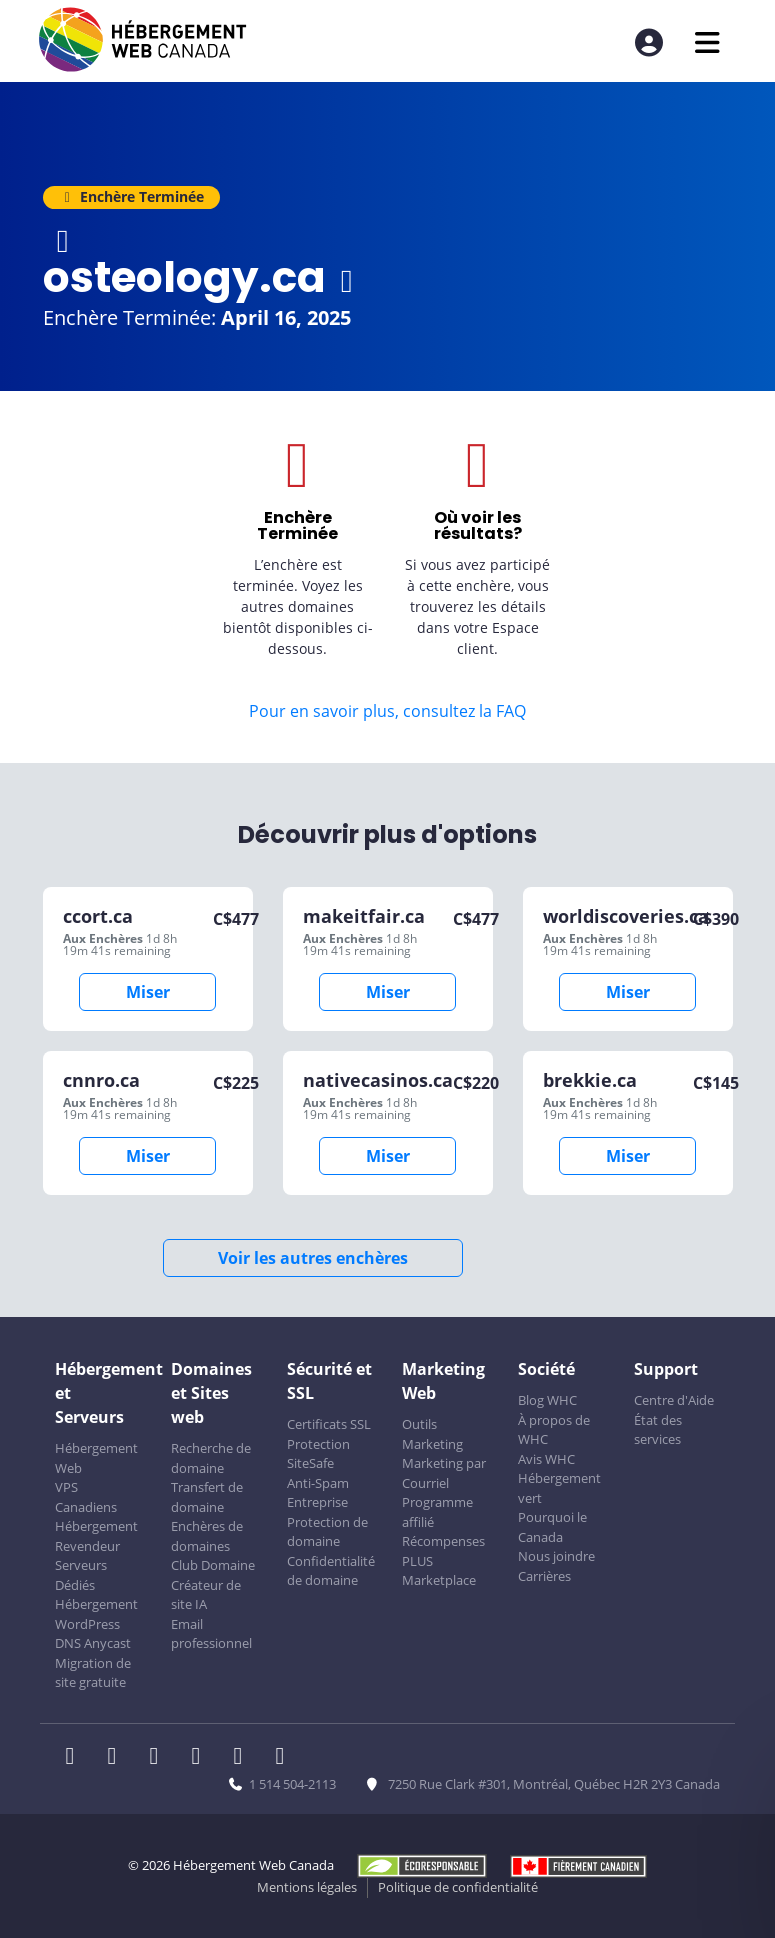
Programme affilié (437, 1512)
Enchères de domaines (207, 1536)
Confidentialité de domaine (331, 1571)
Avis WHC (546, 1459)
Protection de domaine (327, 1532)
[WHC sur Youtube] (244, 1758)
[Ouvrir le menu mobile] (707, 42)
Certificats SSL (329, 1424)
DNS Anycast (93, 1643)
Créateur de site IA (206, 1595)
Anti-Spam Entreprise (318, 1493)
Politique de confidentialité (458, 1887)
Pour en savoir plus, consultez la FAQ (387, 711)
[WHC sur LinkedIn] (160, 1758)
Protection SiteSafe (318, 1454)
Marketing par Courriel (444, 1473)
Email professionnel (211, 1634)
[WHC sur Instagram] (202, 1758)
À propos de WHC (554, 1430)
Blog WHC (547, 1400)
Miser (148, 992)
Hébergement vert (559, 1488)
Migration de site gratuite (93, 1673)
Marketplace (439, 1580)
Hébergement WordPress (96, 1614)
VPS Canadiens (86, 1497)
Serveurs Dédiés (81, 1575)
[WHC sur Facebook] (76, 1758)
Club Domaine (213, 1565)
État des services (658, 1430)
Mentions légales (307, 1887)
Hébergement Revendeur (96, 1536)
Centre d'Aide (674, 1400)
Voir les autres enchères (313, 1258)
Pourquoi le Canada (552, 1527)
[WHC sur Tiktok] (284, 1758)
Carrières (544, 1576)
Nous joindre (556, 1556)
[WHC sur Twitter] (118, 1758)
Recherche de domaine (211, 1458)
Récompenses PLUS (443, 1551)
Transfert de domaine (207, 1497)
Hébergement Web (96, 1458)
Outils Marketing (432, 1434)
